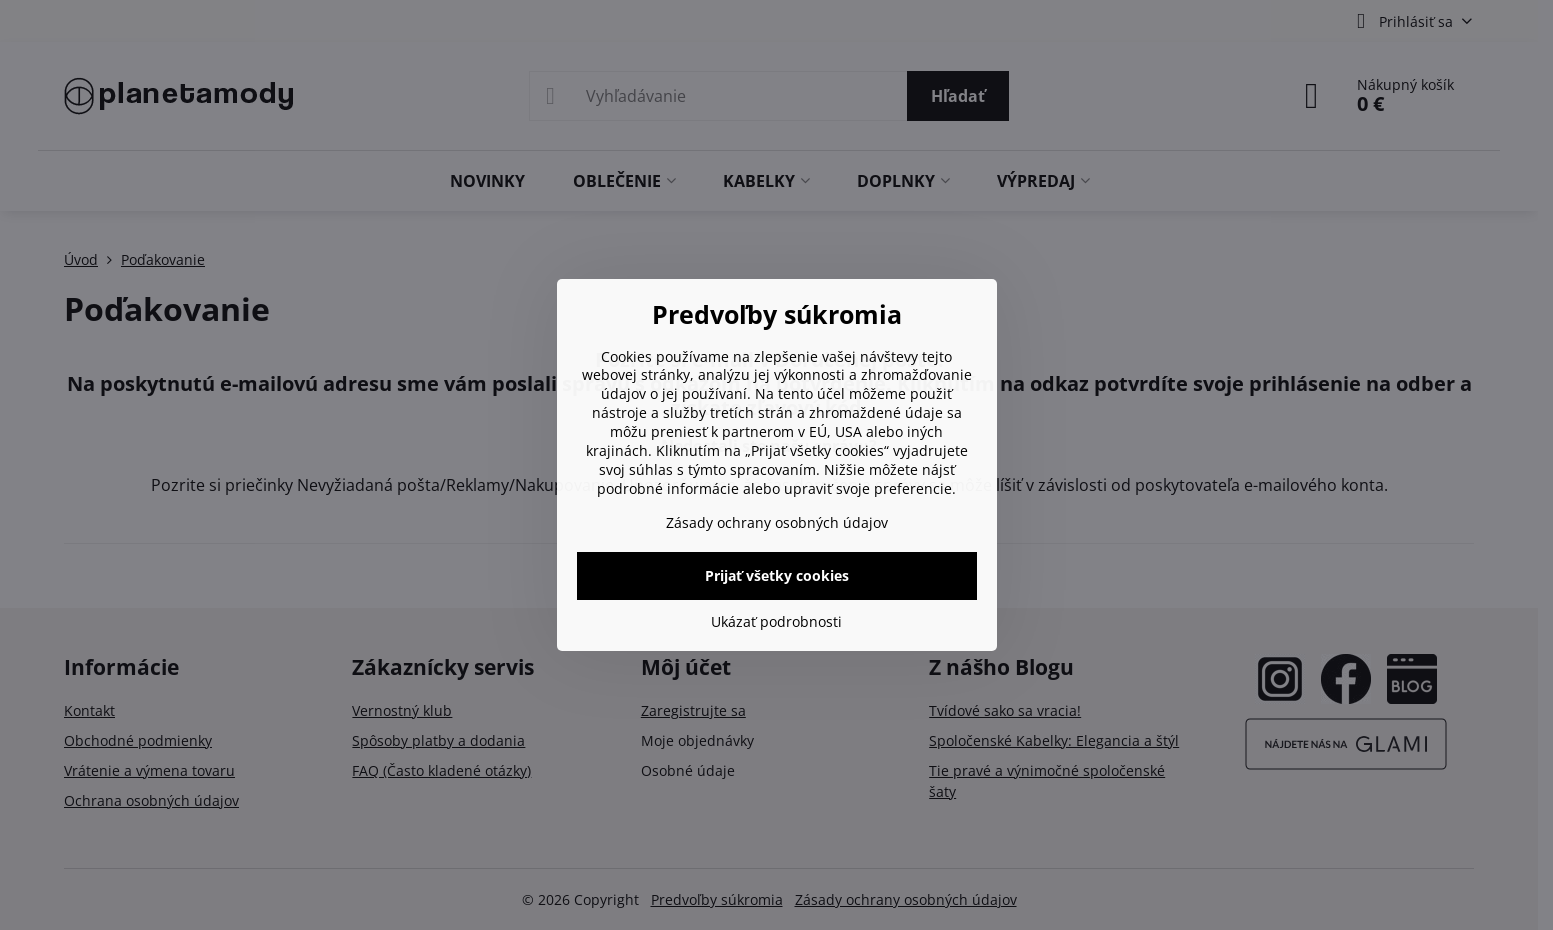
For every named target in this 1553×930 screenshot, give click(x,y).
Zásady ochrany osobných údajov (777, 522)
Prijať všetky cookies (777, 575)
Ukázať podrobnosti (776, 621)
